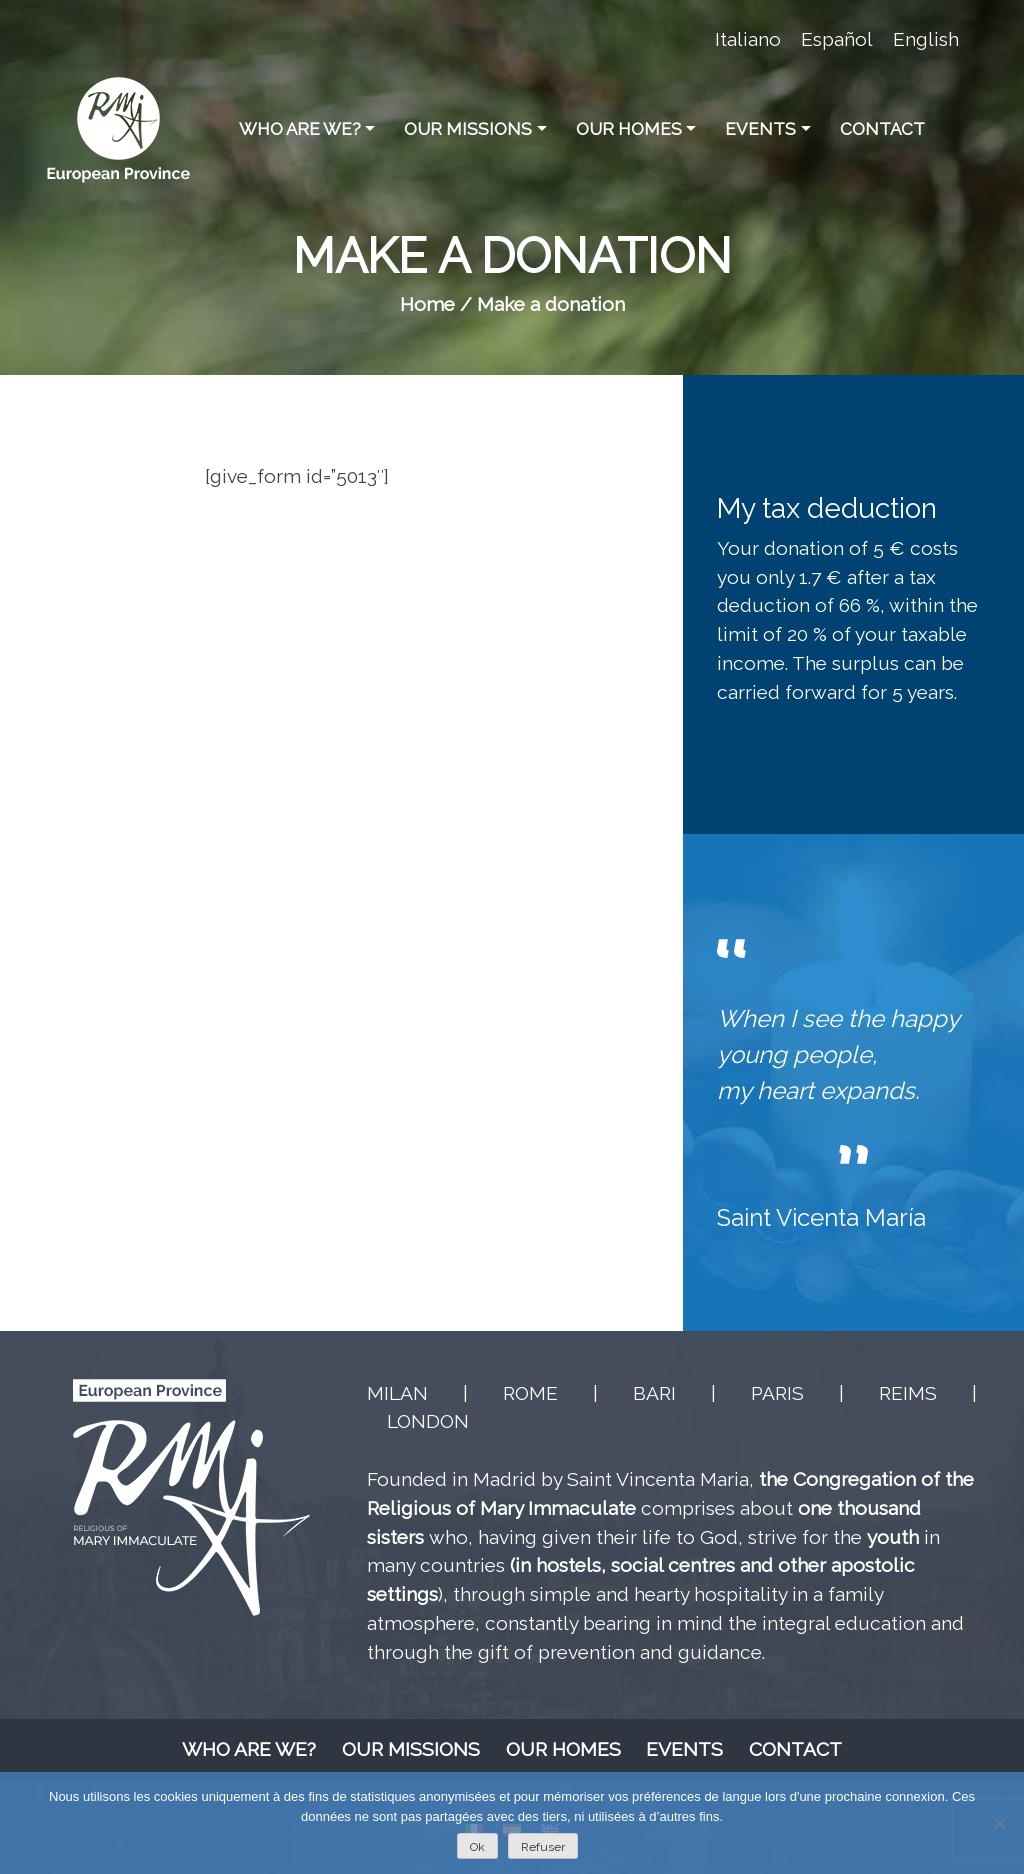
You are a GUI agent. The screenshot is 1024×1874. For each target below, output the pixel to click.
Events (760, 129)
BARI (654, 1393)
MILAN (397, 1393)
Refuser (543, 1847)
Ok (477, 1847)
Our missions (468, 129)
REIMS (908, 1393)
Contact (882, 129)
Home (427, 304)
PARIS (777, 1393)
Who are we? (300, 129)
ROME (530, 1393)
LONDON (428, 1421)
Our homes (629, 129)
